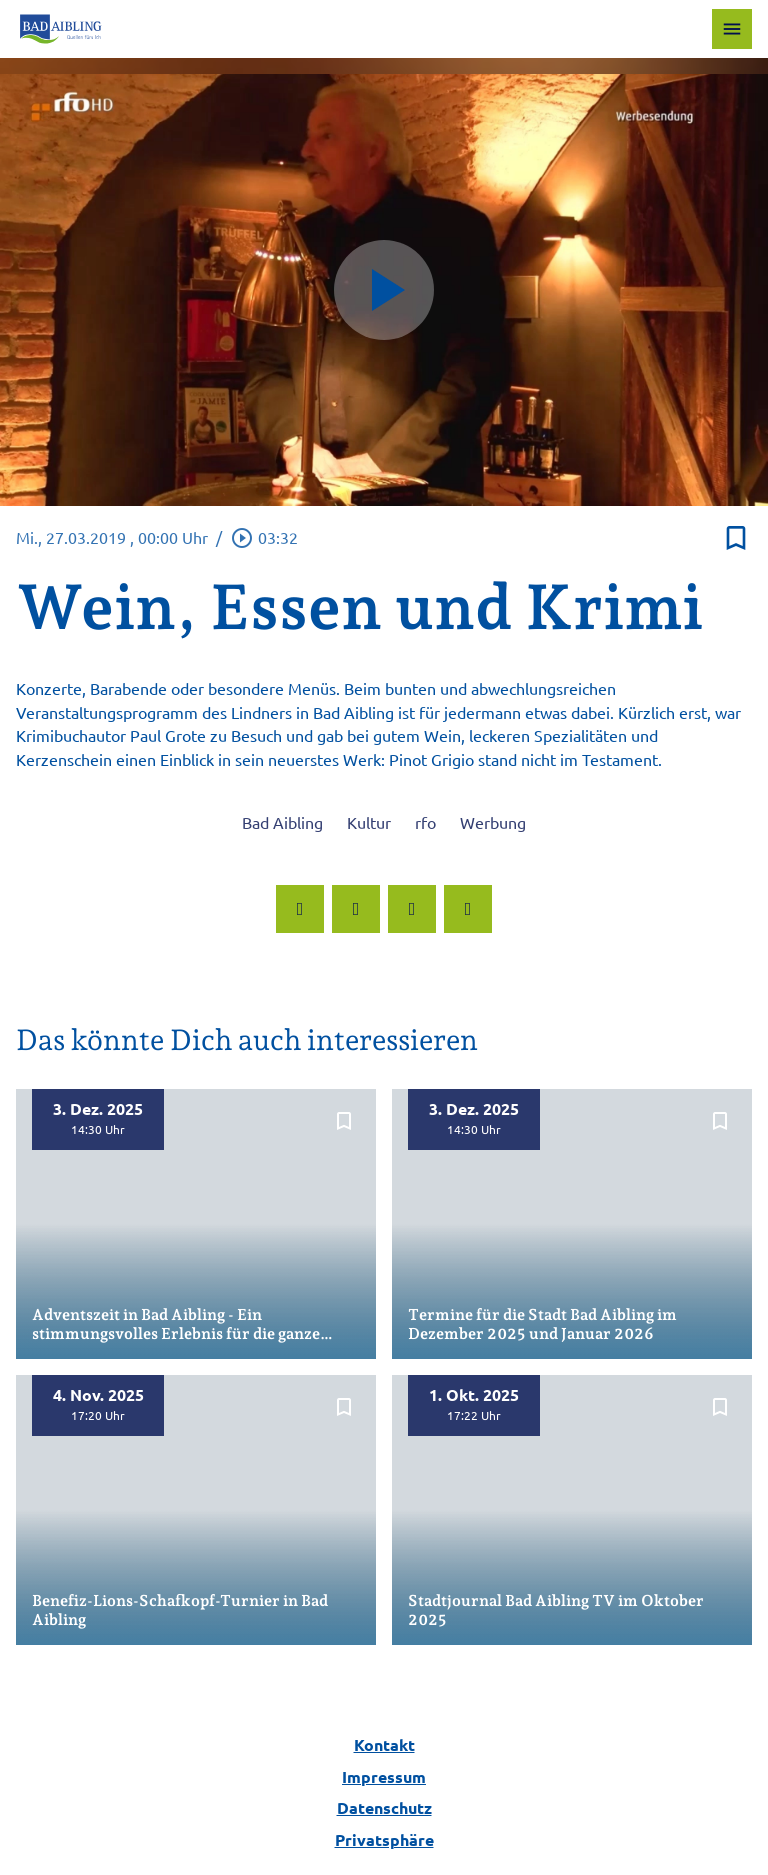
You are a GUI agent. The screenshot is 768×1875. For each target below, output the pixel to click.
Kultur (369, 822)
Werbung (493, 822)
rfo (425, 822)
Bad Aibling (282, 822)
